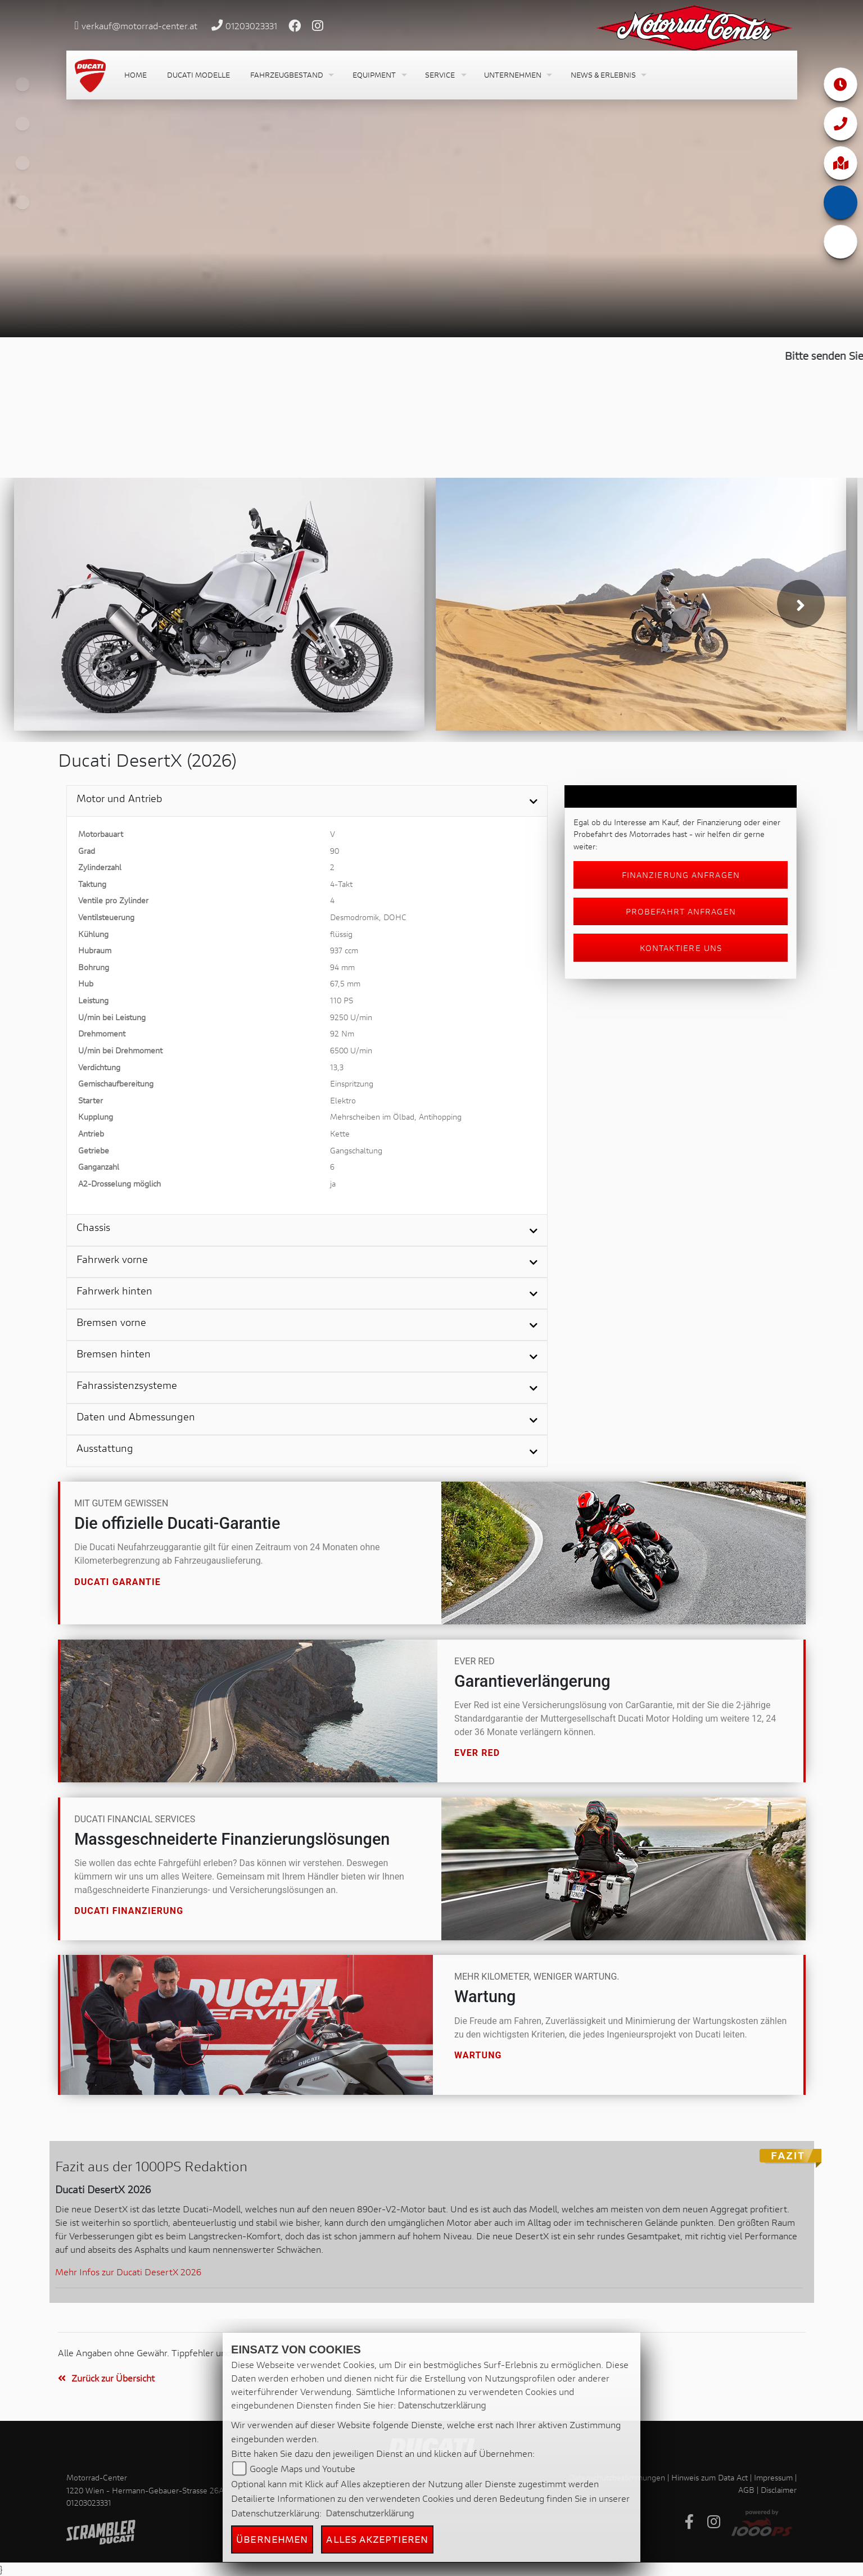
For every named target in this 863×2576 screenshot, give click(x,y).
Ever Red (477, 1752)
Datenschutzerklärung (441, 2405)
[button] (291, 75)
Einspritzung (351, 1083)
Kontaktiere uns (681, 948)
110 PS (341, 1000)
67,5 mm (345, 983)
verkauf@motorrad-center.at (139, 25)
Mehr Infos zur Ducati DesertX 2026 (128, 2272)
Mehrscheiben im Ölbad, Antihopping (396, 1116)
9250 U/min (351, 1017)
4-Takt (341, 884)
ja (333, 1183)
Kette (340, 1133)
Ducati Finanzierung (128, 1910)
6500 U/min (351, 1050)
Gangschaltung (356, 1150)
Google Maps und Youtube (302, 2468)
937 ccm (344, 950)
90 (334, 850)
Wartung (478, 2055)
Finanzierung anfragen (681, 875)
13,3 (337, 1067)
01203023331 (251, 25)
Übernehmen (272, 2539)
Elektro (343, 1100)
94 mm (342, 967)
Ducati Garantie (117, 1581)
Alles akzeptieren (377, 2539)
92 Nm (342, 1033)
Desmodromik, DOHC (368, 917)
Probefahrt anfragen (681, 911)
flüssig (341, 934)
